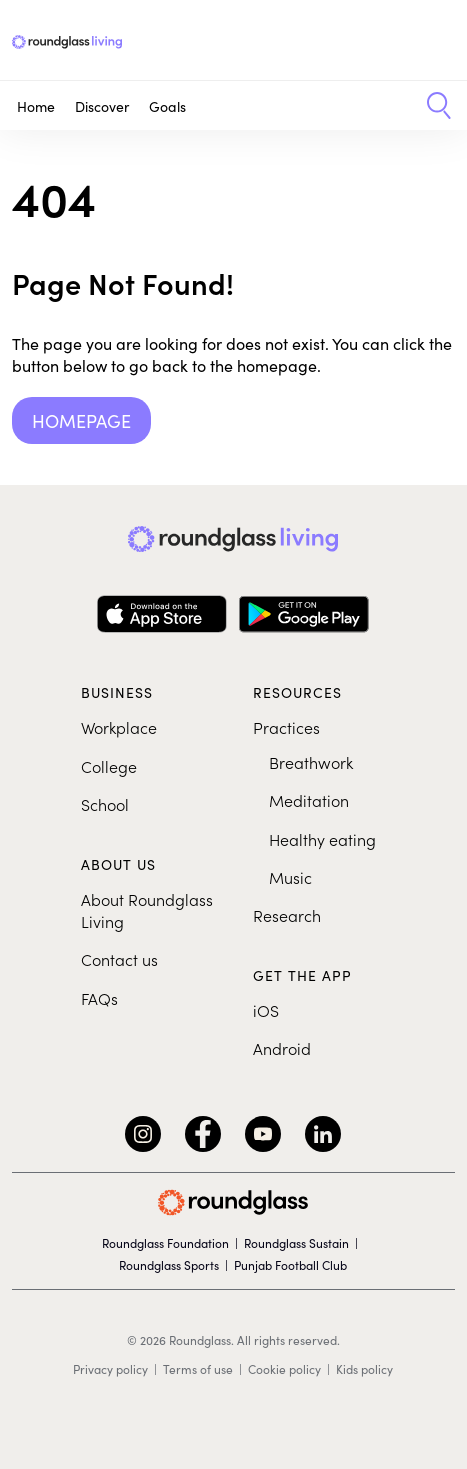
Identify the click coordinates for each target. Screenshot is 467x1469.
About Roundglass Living (147, 910)
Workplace (119, 727)
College (109, 766)
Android (282, 1048)
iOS (266, 1010)
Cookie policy (284, 1369)
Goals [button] (167, 106)
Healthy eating (322, 839)
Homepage (81, 420)
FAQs (99, 998)
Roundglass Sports (169, 1265)
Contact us (119, 959)
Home (36, 106)
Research (287, 915)
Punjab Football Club (290, 1265)
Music (290, 877)
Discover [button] (102, 106)
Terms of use (198, 1369)
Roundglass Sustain (296, 1243)
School (105, 804)
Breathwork (311, 762)
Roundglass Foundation (165, 1243)
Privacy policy (110, 1369)
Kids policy (364, 1369)
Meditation (309, 800)
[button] (431, 106)
